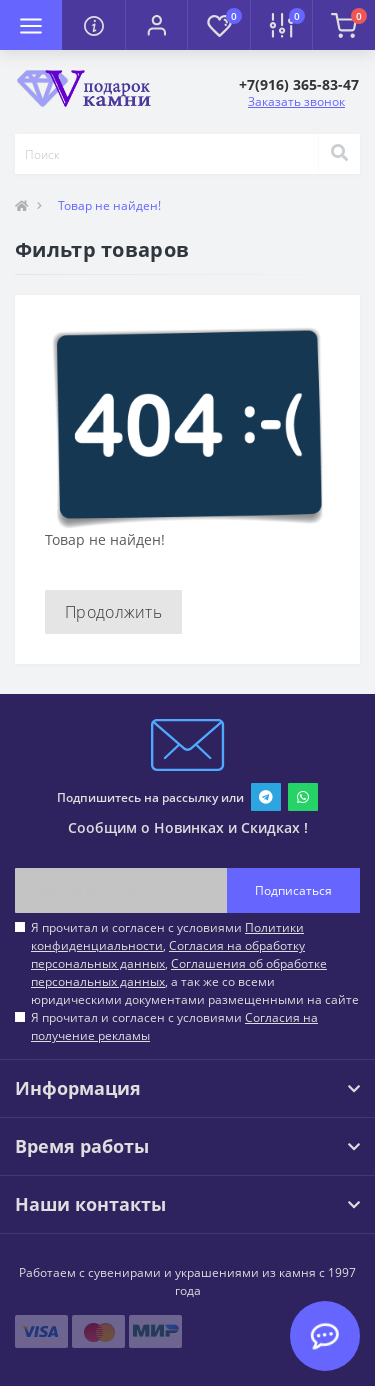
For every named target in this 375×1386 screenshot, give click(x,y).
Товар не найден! (109, 205)
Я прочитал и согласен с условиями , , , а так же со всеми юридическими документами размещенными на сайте (195, 963)
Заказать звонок (296, 101)
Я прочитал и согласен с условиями (174, 1026)
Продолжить (113, 612)
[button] (156, 25)
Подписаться (293, 890)
